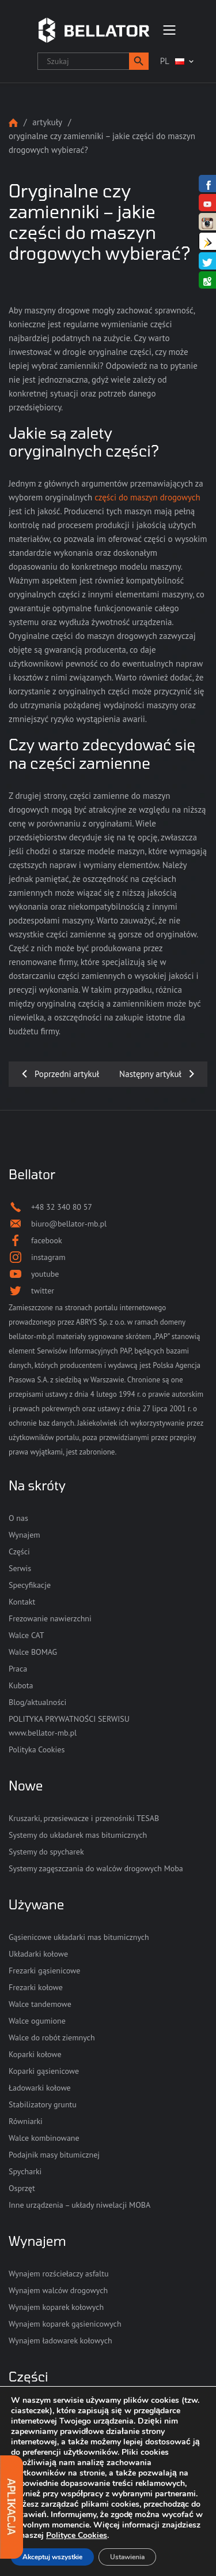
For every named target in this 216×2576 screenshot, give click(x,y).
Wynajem (24, 1535)
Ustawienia (127, 2557)
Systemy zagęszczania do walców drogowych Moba (96, 1868)
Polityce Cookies (76, 2535)
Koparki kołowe (35, 2054)
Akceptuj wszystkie (52, 2557)
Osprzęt (22, 2188)
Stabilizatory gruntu (43, 2104)
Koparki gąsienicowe (44, 2071)
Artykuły (47, 122)
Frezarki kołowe (36, 1987)
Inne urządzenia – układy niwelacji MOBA (79, 2205)
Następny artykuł (150, 1073)
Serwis (20, 1568)
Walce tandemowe (40, 2004)
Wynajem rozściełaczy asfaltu (58, 2273)
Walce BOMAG (33, 1652)
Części (19, 1551)
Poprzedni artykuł (67, 1073)
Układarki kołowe (38, 1954)
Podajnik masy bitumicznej (54, 2154)
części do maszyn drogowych (147, 497)
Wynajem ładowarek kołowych (60, 2340)
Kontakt (22, 1602)
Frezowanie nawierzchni (50, 1618)
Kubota (21, 1685)
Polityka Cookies (37, 1749)
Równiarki (26, 2121)
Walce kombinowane (44, 2138)
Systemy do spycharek (46, 1851)
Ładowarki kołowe (40, 2088)
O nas (18, 1518)
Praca (18, 1668)
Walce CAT (26, 1635)
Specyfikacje (30, 1585)
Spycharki (25, 2171)
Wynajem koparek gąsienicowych (65, 2324)
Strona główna (13, 122)
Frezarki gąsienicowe (44, 1970)
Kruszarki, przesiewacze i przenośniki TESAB (84, 1818)
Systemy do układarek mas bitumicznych (78, 1835)
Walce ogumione (37, 2021)
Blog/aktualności (37, 1702)
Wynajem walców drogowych (58, 2290)
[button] (139, 61)
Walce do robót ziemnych (52, 2037)
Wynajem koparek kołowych (56, 2307)
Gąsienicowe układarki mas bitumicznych (79, 1937)
